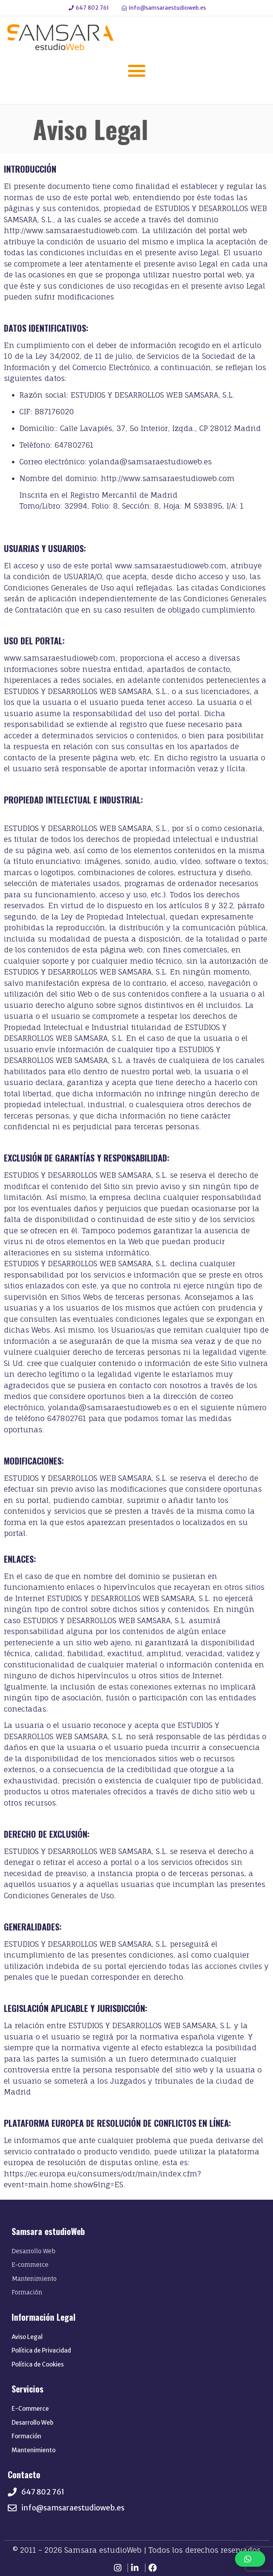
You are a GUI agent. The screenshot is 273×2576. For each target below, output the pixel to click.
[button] (136, 70)
